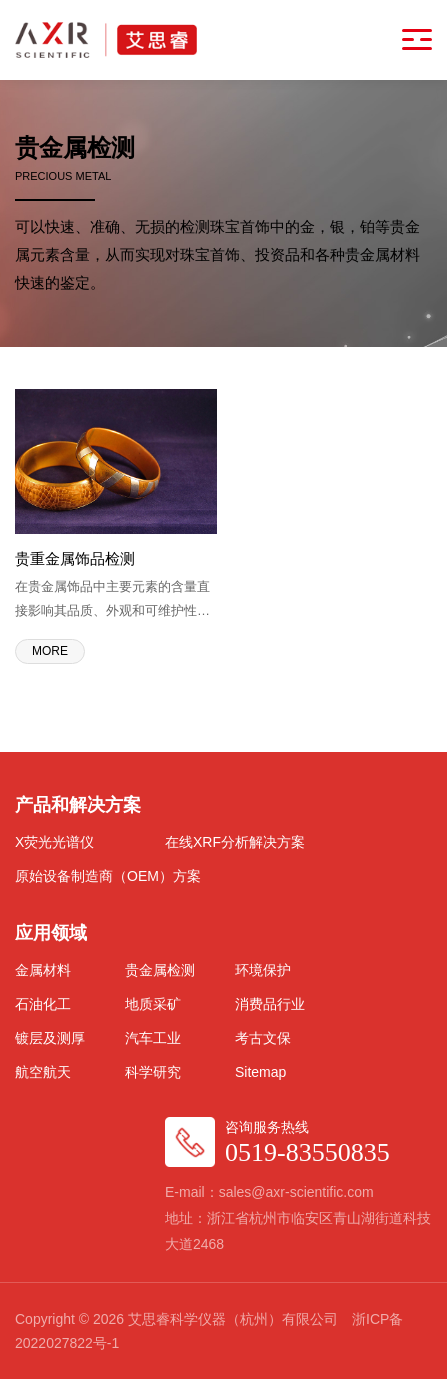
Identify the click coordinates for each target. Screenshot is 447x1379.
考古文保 (263, 1038)
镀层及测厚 (50, 1038)
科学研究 (153, 1072)
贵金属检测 (160, 970)
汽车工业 (153, 1038)
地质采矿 (153, 1004)
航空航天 (43, 1072)
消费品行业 (270, 1004)
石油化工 (43, 1004)
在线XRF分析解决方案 (235, 842)
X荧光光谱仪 (54, 842)
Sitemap (260, 1072)
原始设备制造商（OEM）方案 (108, 876)
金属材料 (43, 970)
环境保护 (263, 970)
